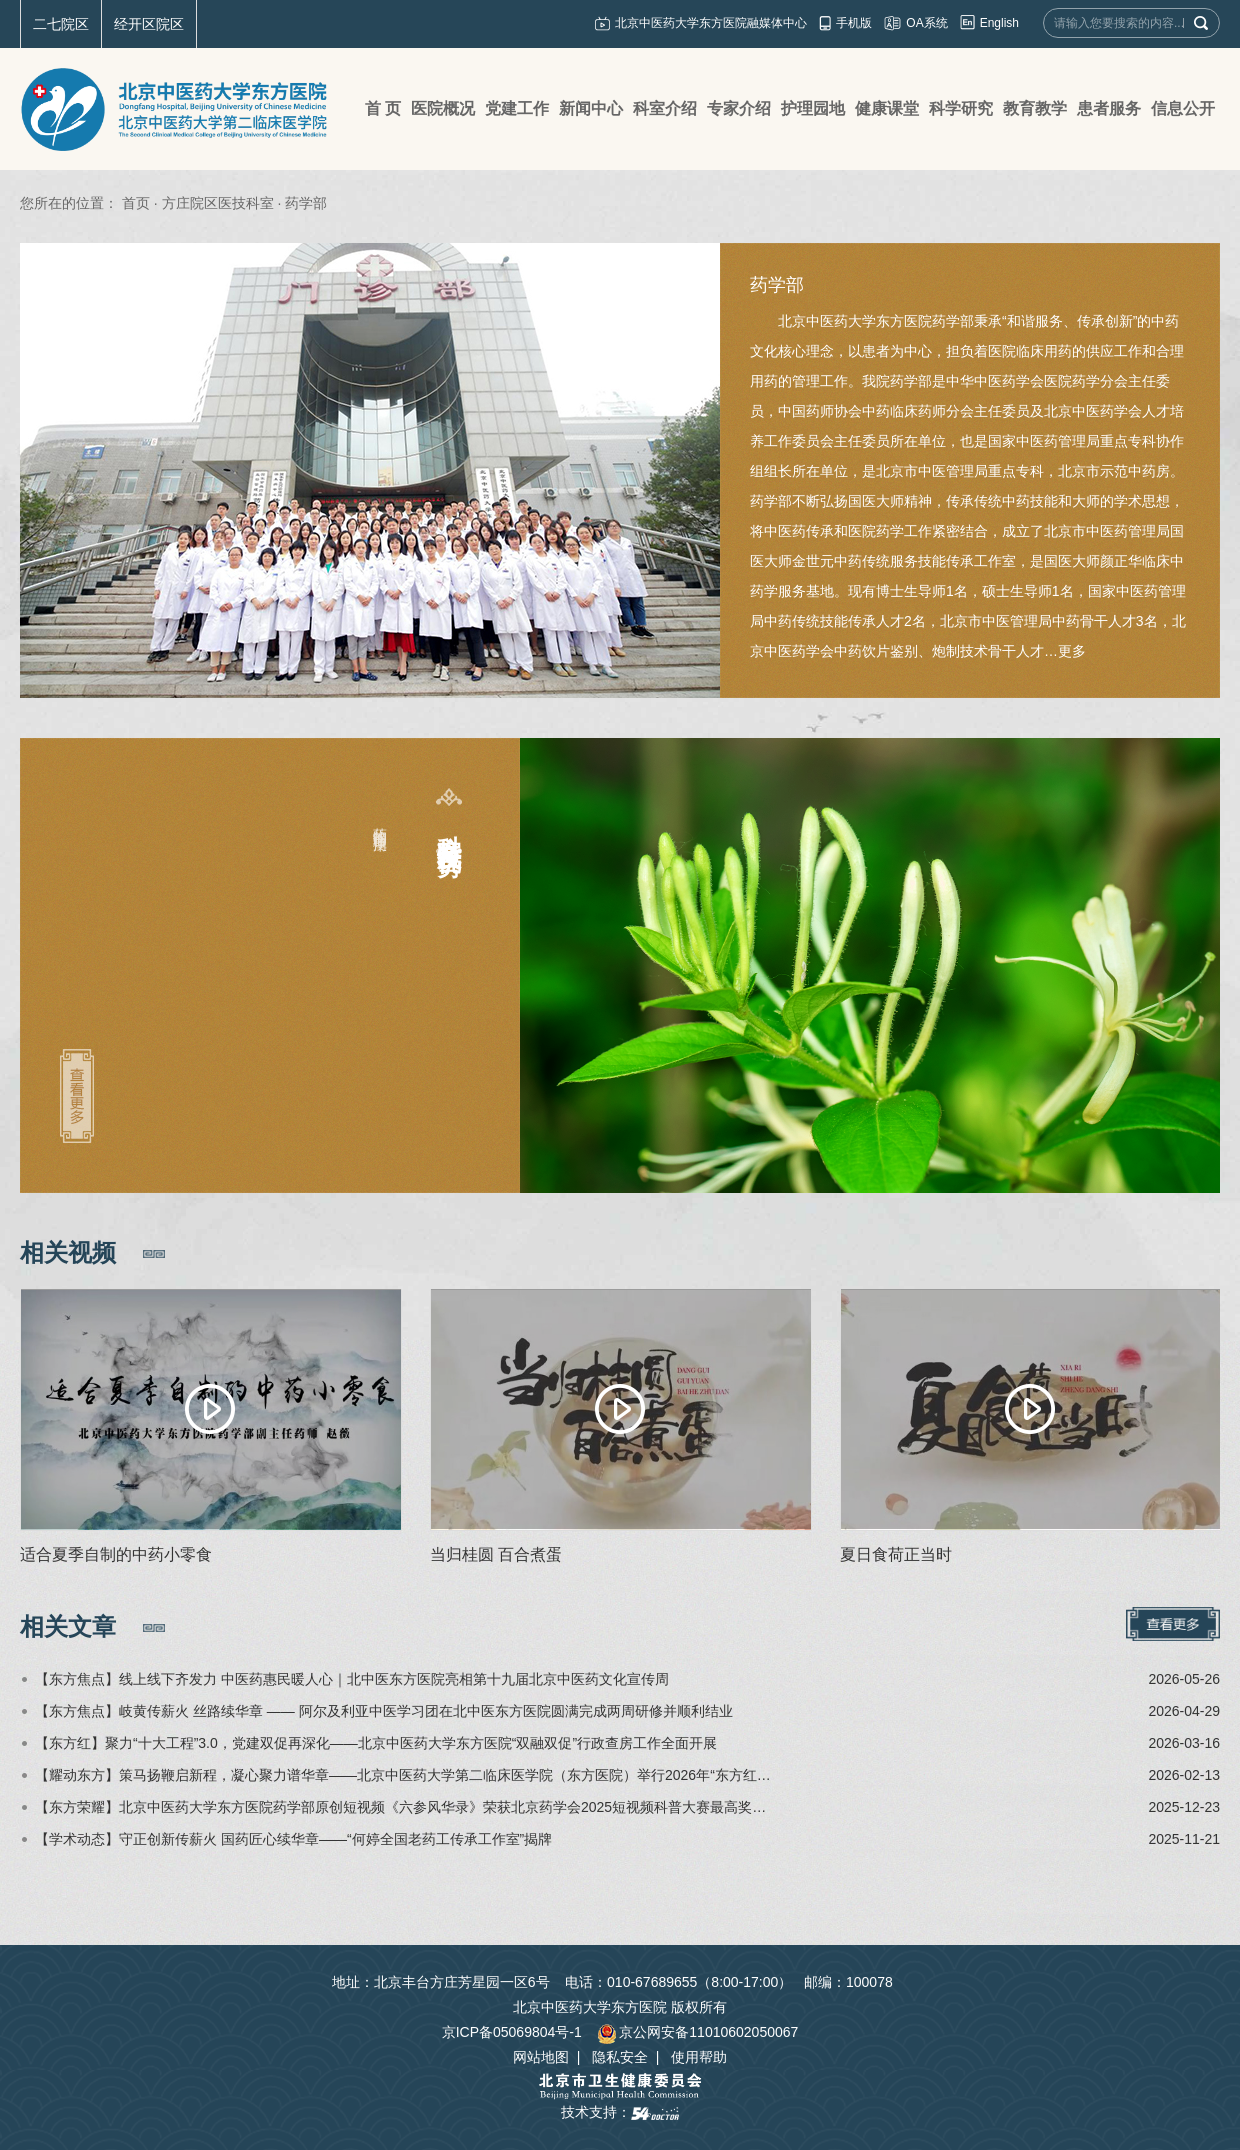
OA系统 (926, 23)
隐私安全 (620, 2057)
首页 (136, 203)
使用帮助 (699, 2057)
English (999, 23)
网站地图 (541, 2057)
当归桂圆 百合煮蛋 (496, 1554)
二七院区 (61, 24)
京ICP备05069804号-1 (512, 2032)
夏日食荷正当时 (896, 1554)
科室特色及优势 (449, 826)
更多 (1072, 651)
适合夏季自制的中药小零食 (116, 1554)
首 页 (383, 108)
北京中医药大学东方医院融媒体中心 (711, 23)
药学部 (777, 285)
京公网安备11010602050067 (697, 2032)
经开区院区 (149, 24)
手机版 (854, 23)
